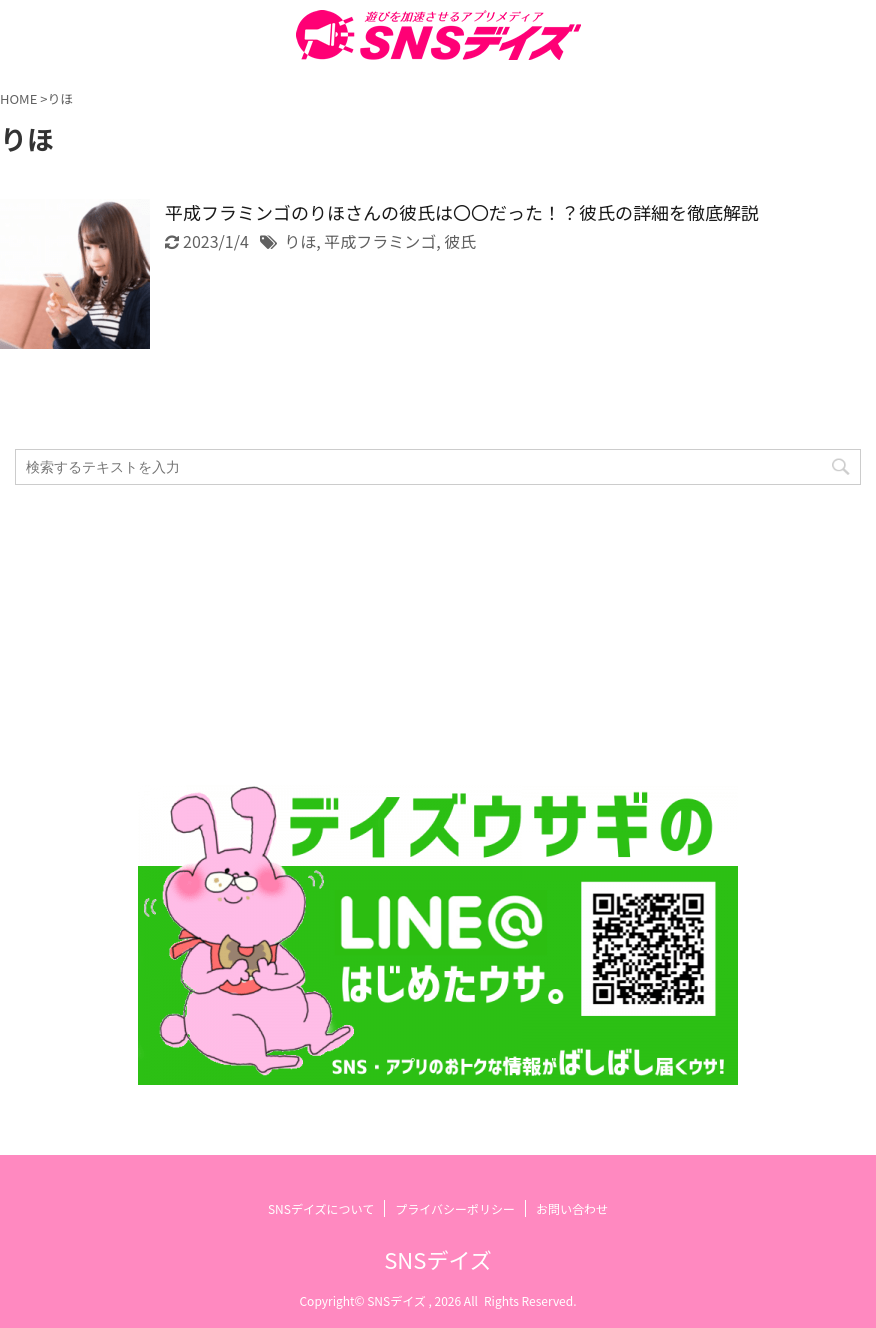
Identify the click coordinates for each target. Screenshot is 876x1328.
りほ (300, 241)
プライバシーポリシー (455, 1208)
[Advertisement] (428, 635)
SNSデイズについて (321, 1208)
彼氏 (460, 241)
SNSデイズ (437, 1259)
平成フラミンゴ (380, 241)
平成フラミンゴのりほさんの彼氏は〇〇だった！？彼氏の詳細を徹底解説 (462, 212)
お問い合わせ (572, 1208)
